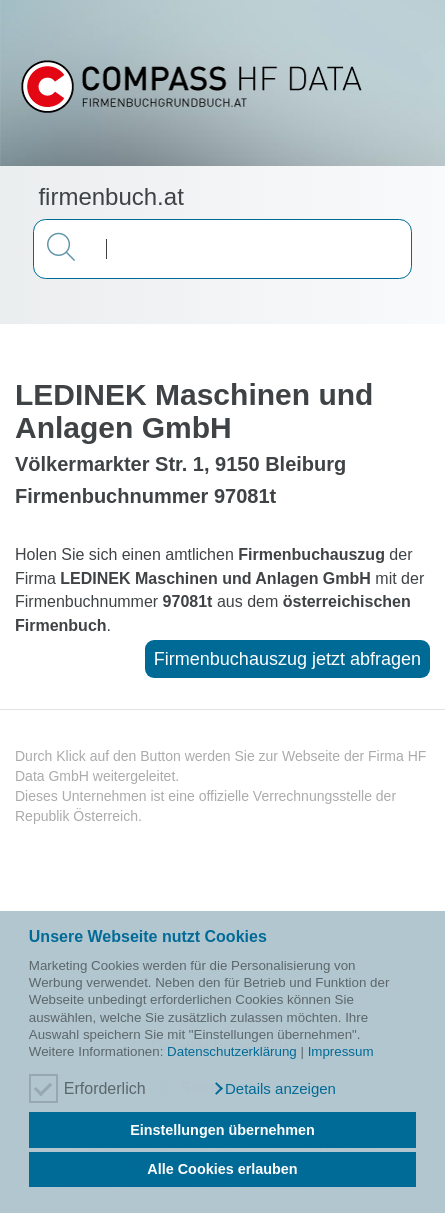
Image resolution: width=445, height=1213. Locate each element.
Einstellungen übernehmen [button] (222, 1130)
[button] (274, 1089)
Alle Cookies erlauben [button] (222, 1169)
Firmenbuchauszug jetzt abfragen (287, 659)
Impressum (341, 1051)
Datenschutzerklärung (232, 1051)
